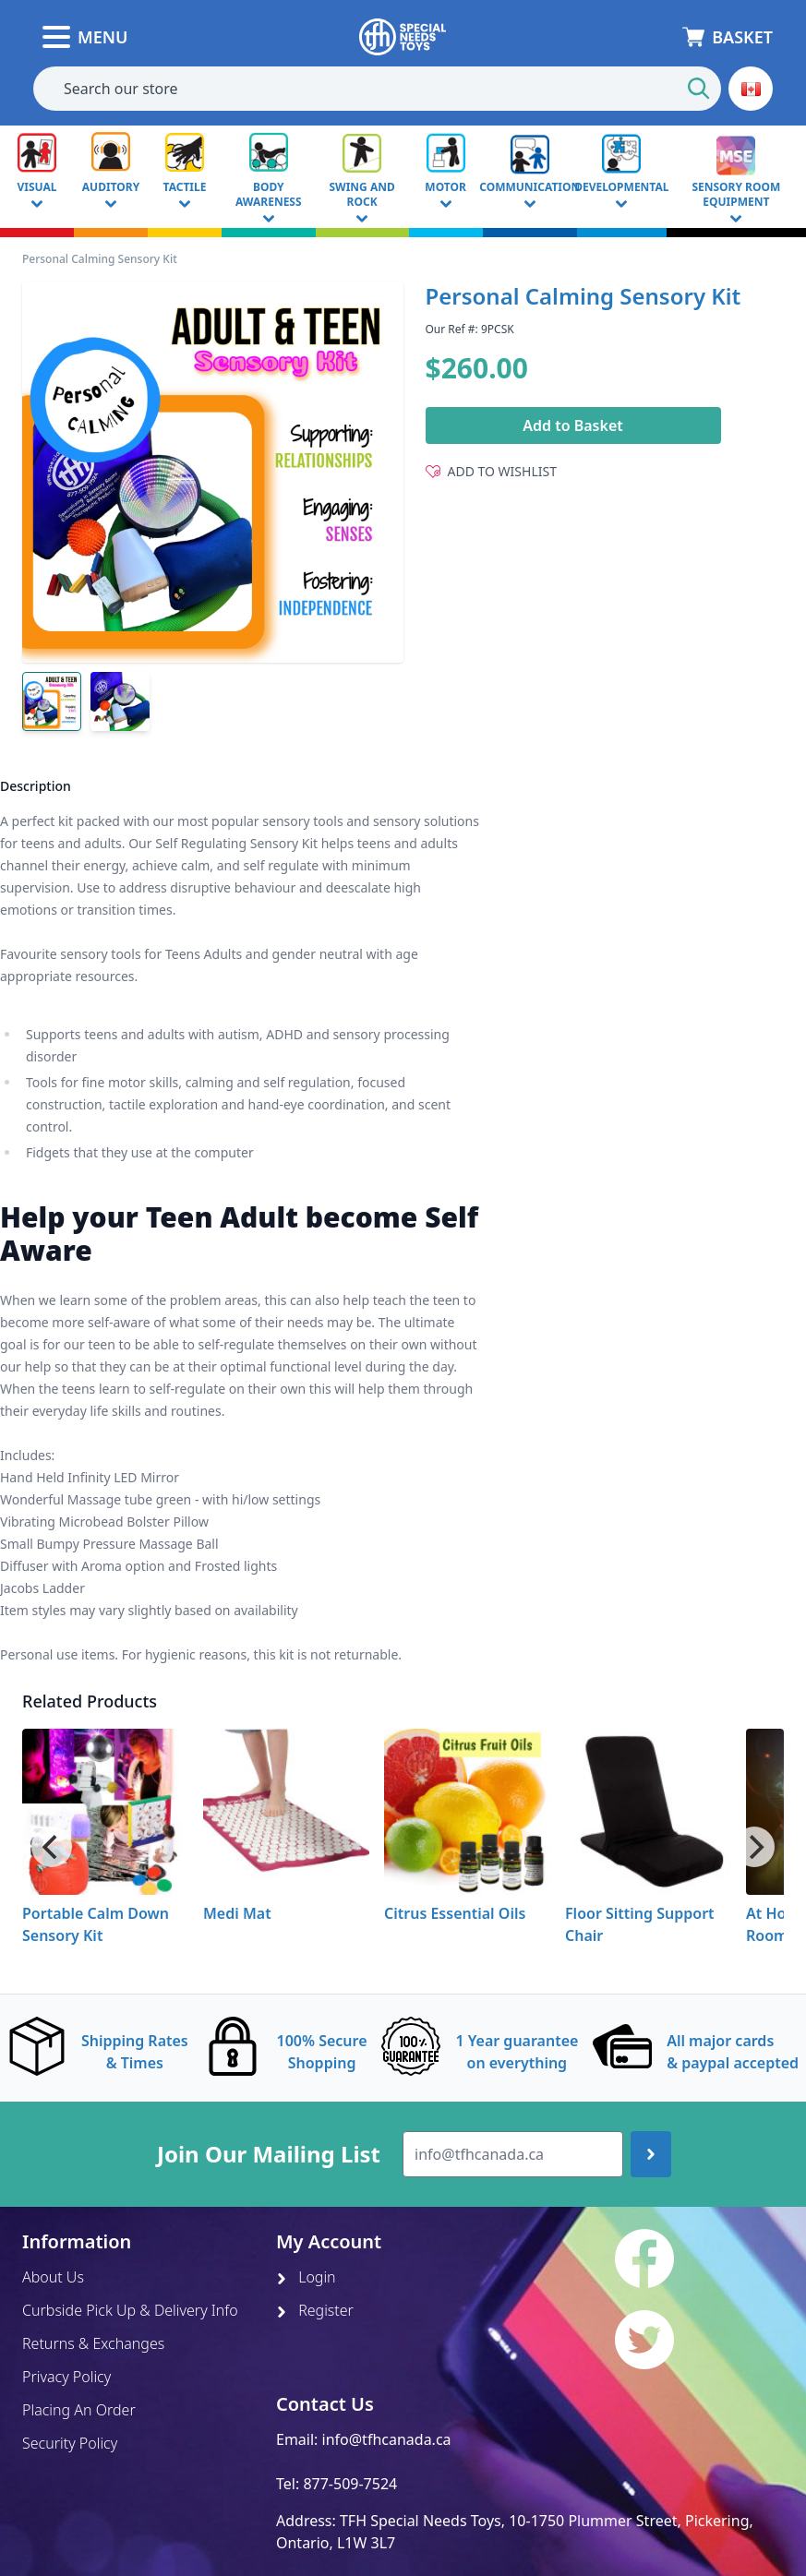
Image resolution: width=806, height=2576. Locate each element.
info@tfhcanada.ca (386, 2439)
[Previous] (51, 1847)
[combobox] (377, 88)
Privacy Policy (66, 2376)
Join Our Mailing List (268, 2154)
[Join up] (651, 2154)
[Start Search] (699, 88)
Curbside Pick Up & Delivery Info (130, 2310)
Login (306, 2277)
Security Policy (69, 2443)
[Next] (754, 1847)
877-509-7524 (350, 2484)
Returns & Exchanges (93, 2343)
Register (315, 2310)
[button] (750, 88)
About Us (53, 2277)
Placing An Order (79, 2410)
